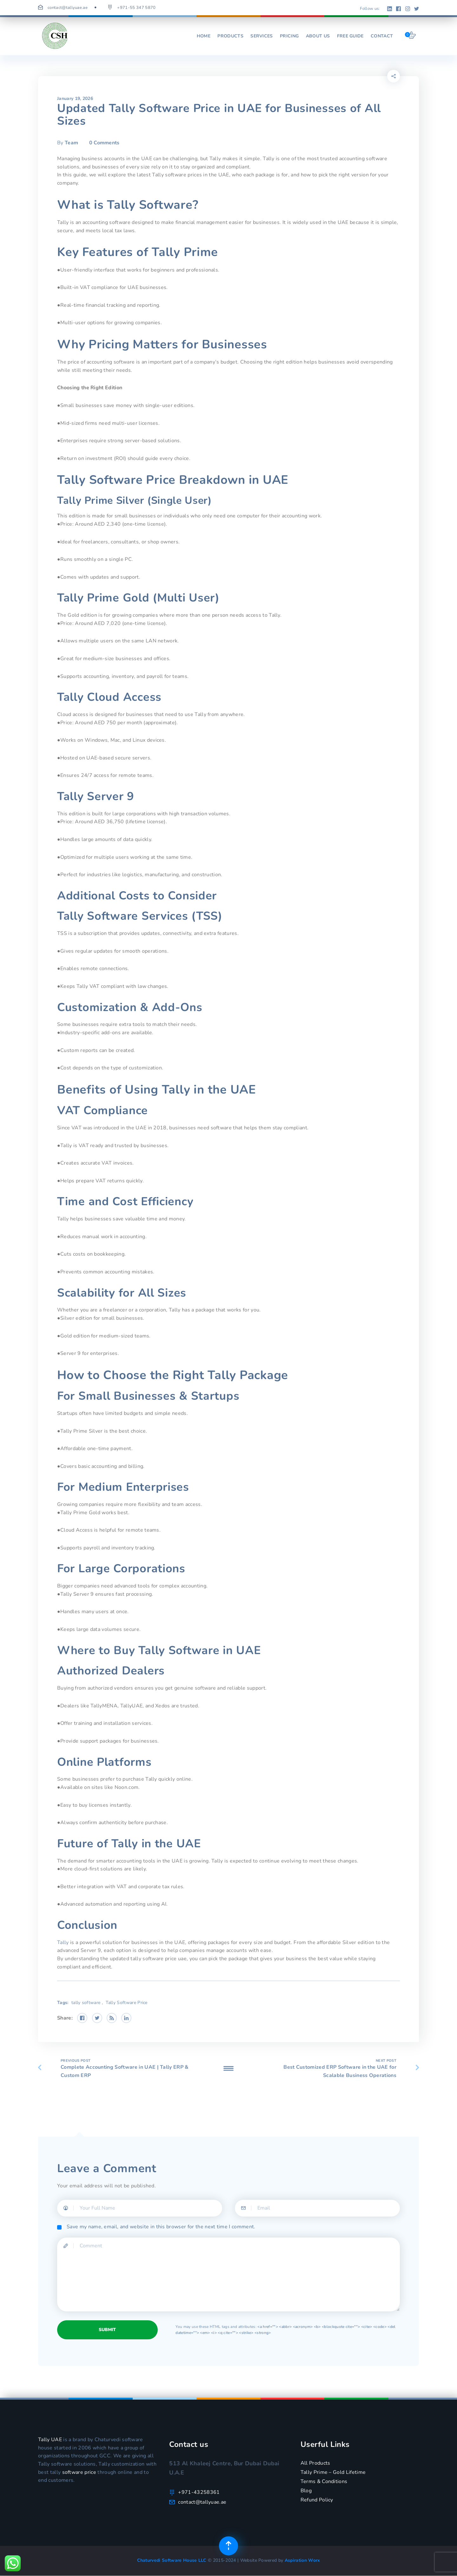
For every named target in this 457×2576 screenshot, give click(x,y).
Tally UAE (50, 2439)
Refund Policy (317, 2499)
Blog (306, 2490)
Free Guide (350, 36)
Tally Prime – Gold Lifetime (333, 2472)
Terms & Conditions (324, 2481)
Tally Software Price (126, 2003)
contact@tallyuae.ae (68, 7)
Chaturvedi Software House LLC (172, 2560)
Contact (382, 36)
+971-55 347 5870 (136, 7)
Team (71, 142)
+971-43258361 (199, 2492)
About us (318, 36)
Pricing (289, 36)
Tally (63, 1942)
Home (203, 36)
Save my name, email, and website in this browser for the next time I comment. (161, 2226)
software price (79, 2472)
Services (261, 36)
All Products (315, 2463)
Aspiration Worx (302, 2560)
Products (230, 36)
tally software (85, 2003)
